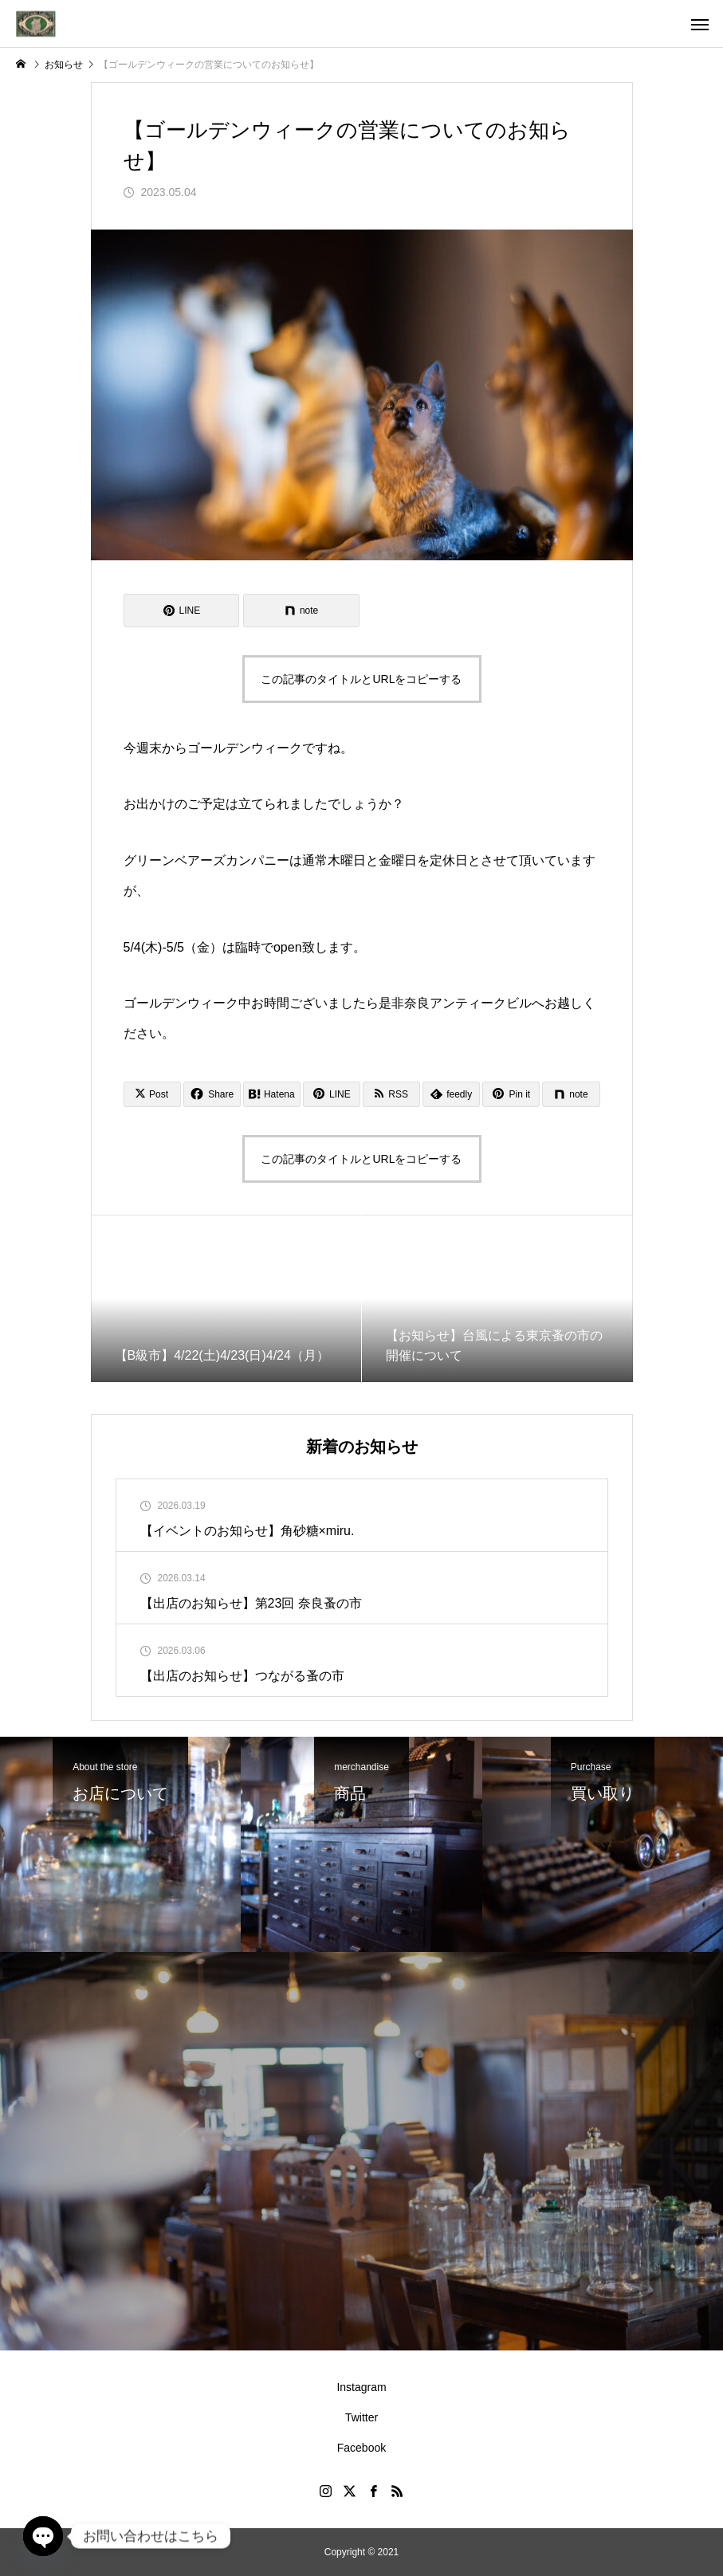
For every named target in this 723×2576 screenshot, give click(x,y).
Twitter (361, 2417)
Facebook (361, 2447)
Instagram (361, 2387)
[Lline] (182, 610)
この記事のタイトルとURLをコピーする (361, 679)
